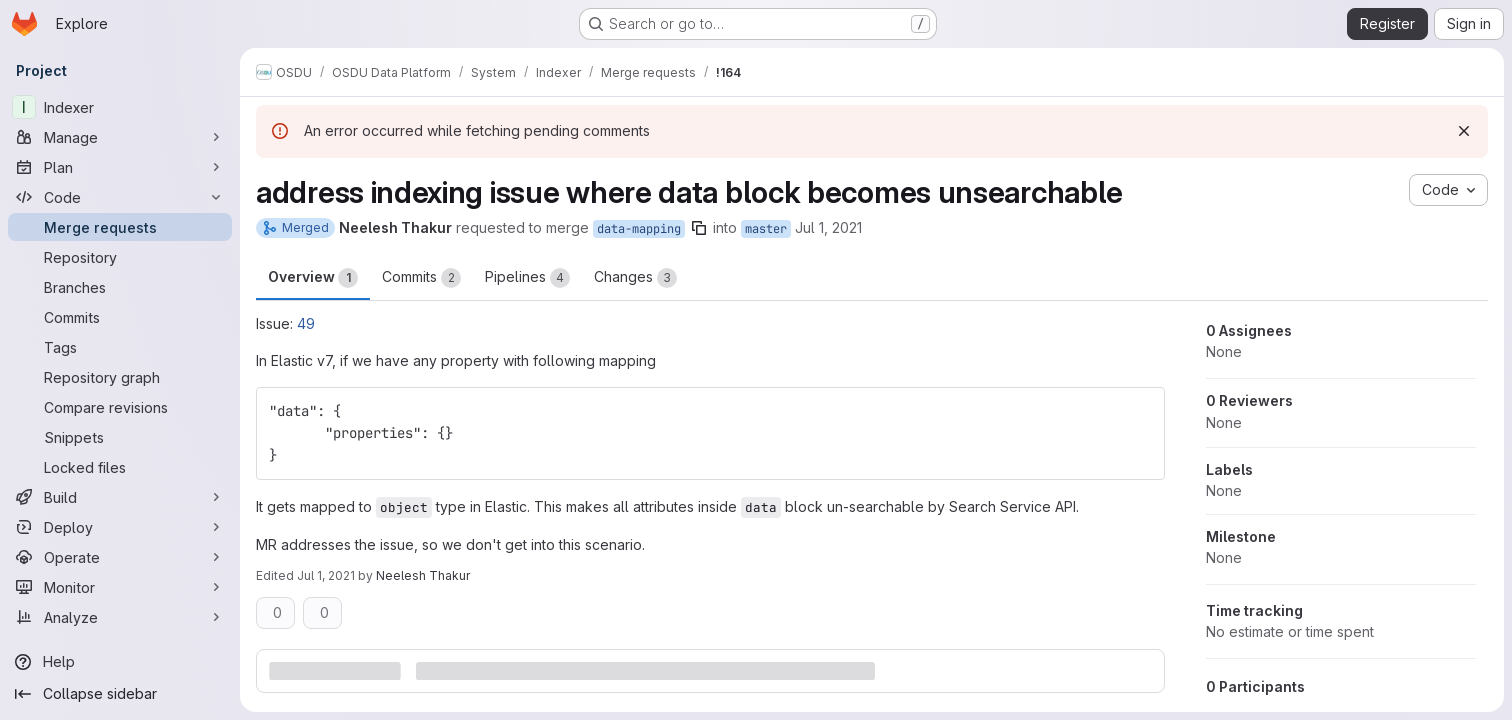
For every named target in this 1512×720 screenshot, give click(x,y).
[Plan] (120, 167)
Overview (313, 278)
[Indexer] (120, 107)
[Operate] (120, 557)
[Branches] (120, 287)
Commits (421, 278)
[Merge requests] (120, 227)
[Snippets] (120, 437)
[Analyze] (120, 617)
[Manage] (120, 137)
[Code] (120, 197)
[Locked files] (120, 467)
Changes (635, 278)
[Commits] (120, 317)
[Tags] (120, 347)
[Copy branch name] (699, 228)
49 (306, 323)
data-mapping (639, 229)
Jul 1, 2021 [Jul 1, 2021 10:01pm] (828, 227)
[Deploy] (120, 527)
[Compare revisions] (120, 407)
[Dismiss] (1464, 131)
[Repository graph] (120, 377)
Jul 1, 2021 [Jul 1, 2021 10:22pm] (326, 575)
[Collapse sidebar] (120, 694)
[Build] (120, 497)
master (766, 229)
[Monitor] (120, 587)
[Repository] (120, 257)
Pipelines (527, 278)
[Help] (120, 662)
